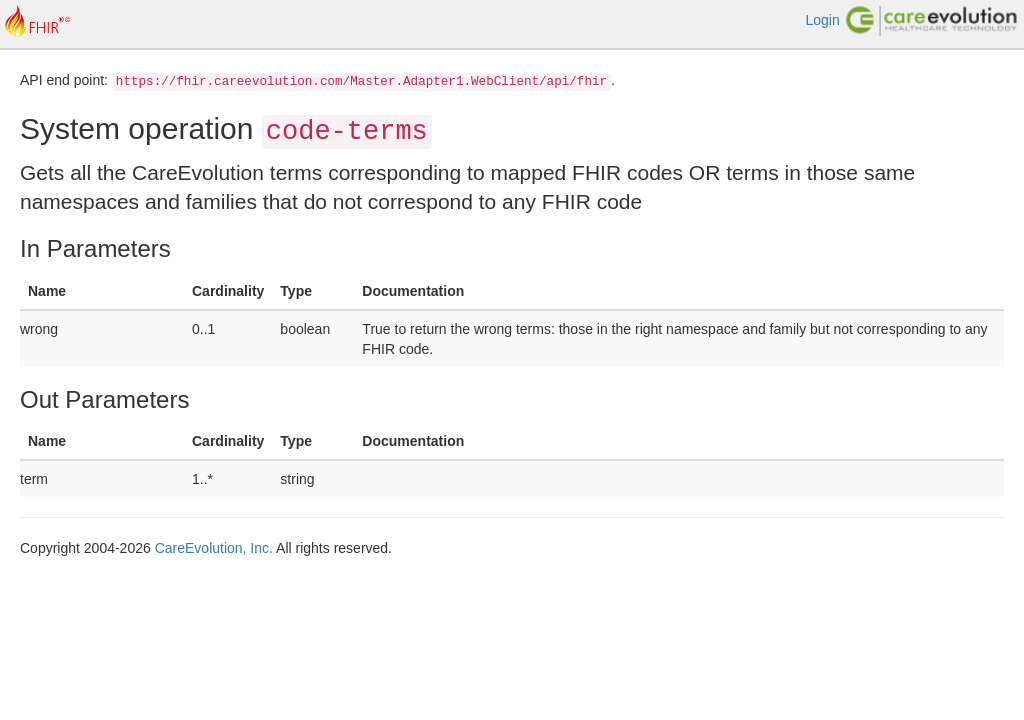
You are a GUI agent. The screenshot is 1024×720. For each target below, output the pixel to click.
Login (822, 20)
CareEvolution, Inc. (214, 548)
